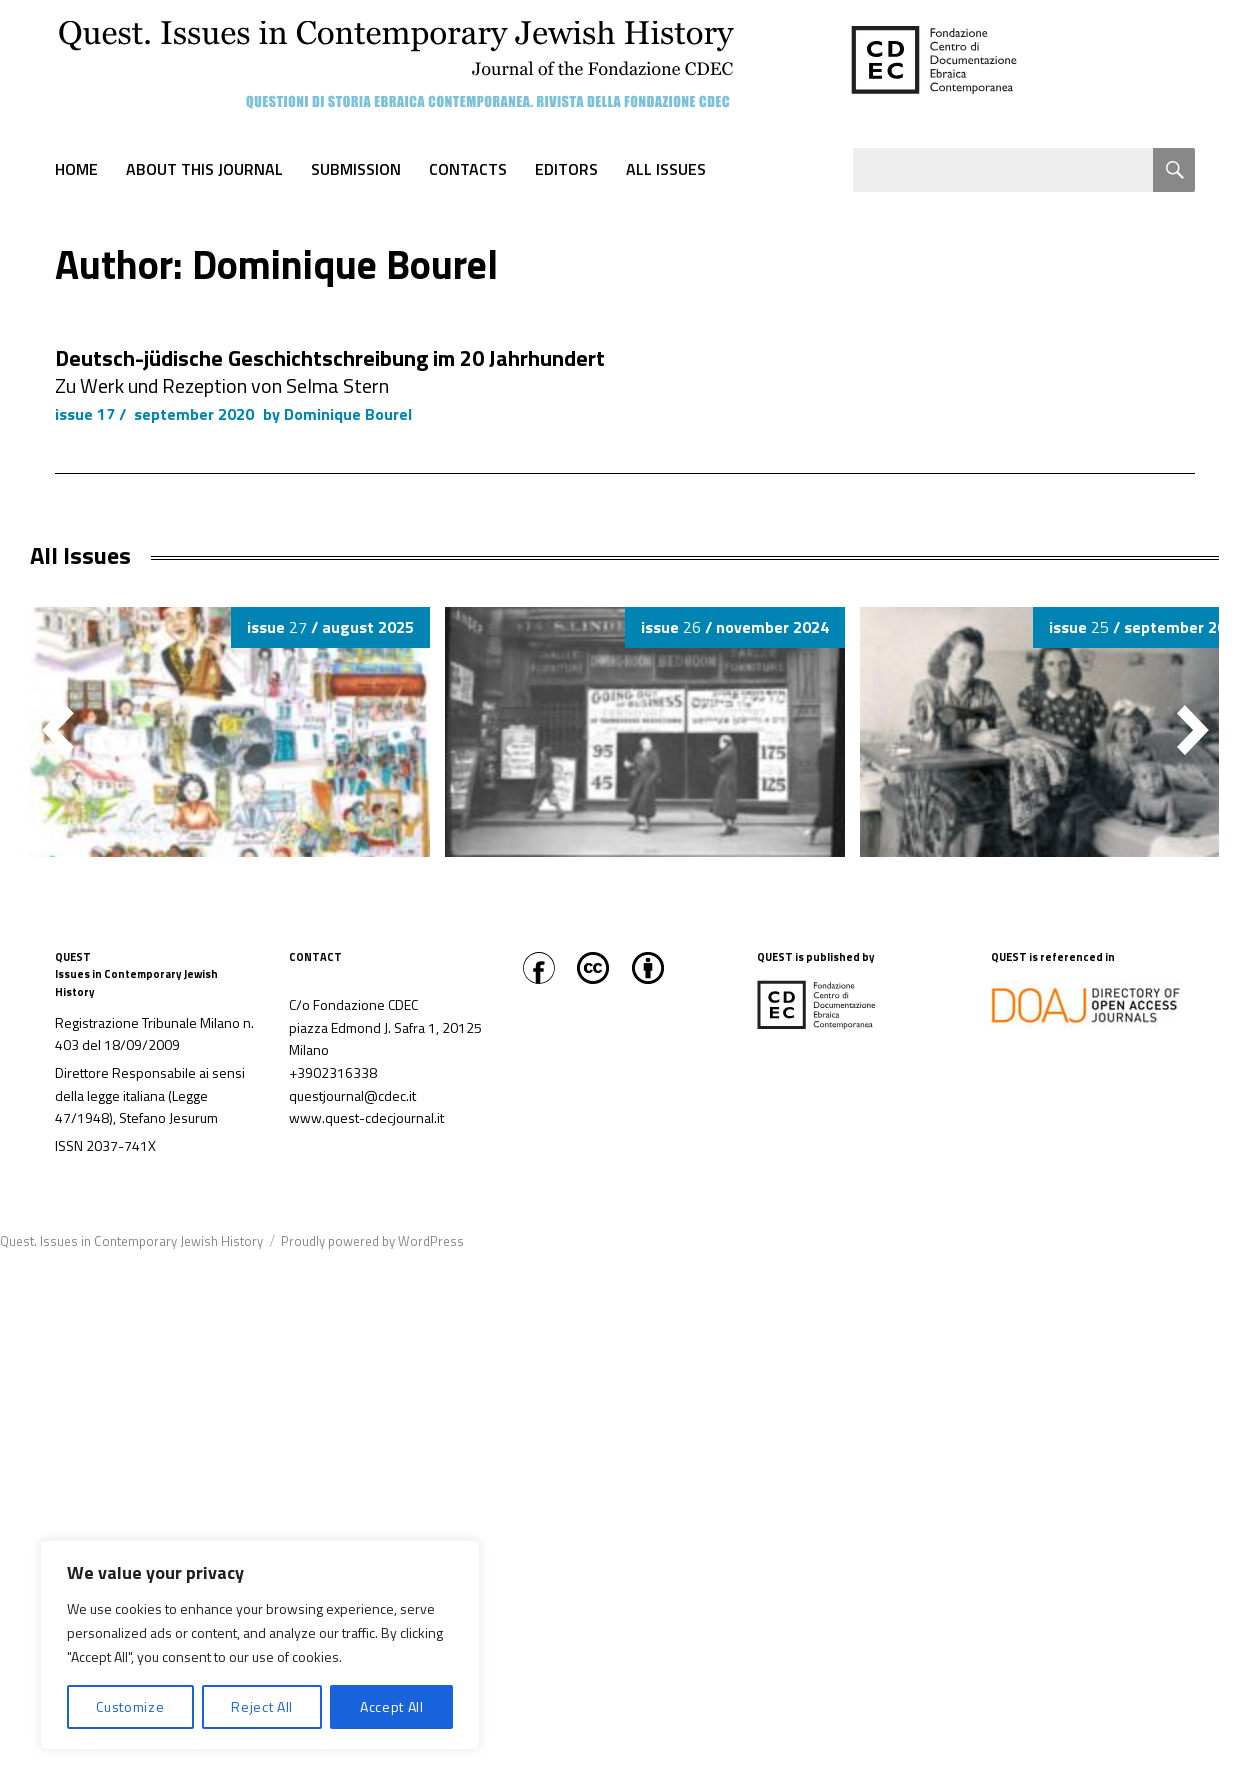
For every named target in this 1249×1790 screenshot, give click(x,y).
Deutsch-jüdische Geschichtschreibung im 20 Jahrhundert (330, 358)
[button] (1193, 730)
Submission (356, 169)
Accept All (392, 1706)
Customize (130, 1706)
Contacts (468, 169)
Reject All (262, 1706)
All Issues (666, 169)
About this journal (204, 169)
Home (76, 169)
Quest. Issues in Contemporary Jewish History (131, 1241)
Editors (566, 169)
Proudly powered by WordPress (372, 1241)
